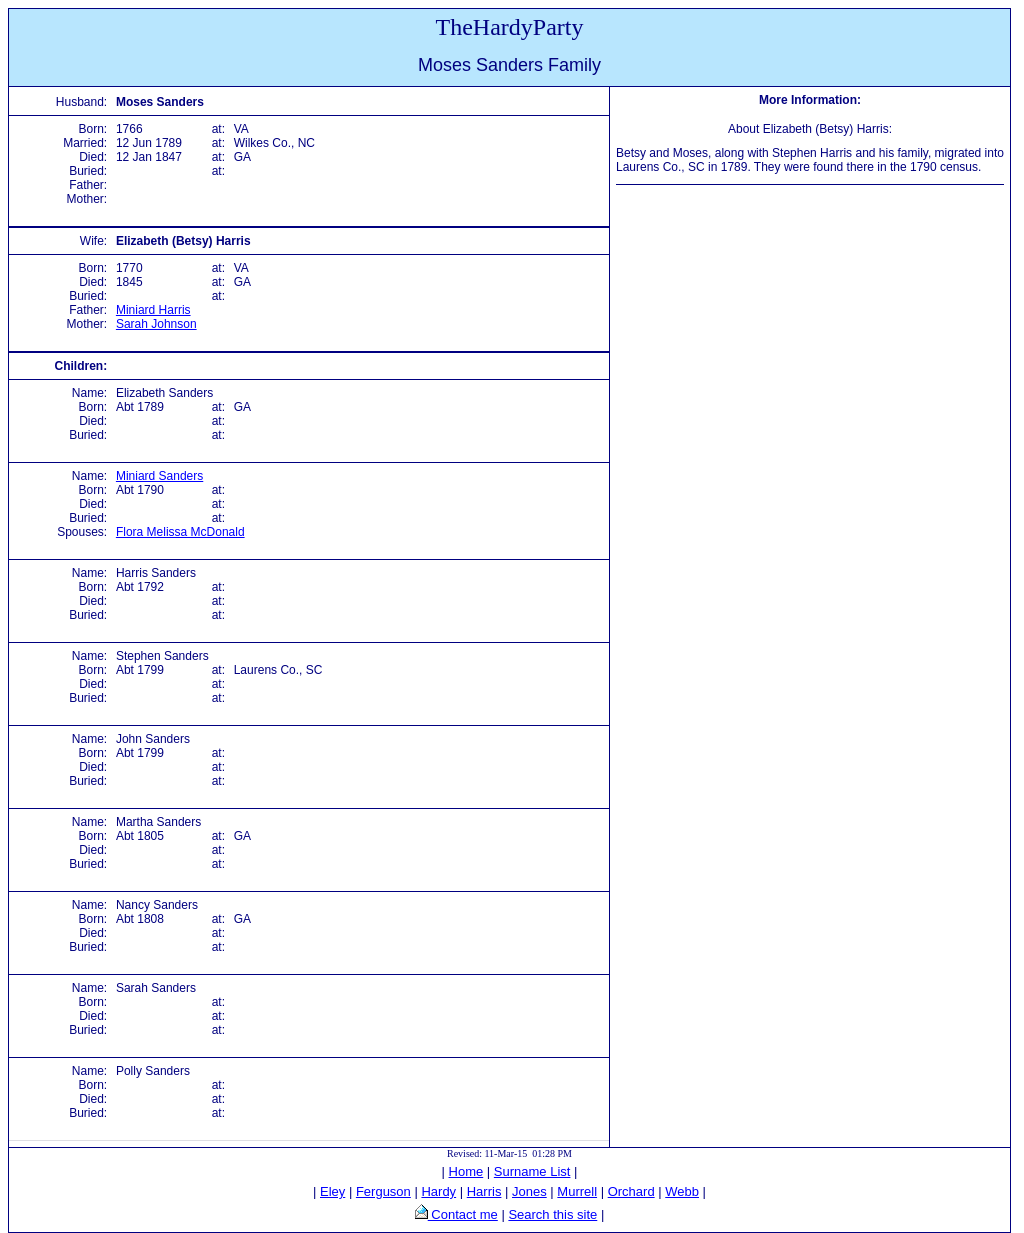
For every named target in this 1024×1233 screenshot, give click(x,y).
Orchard (631, 1191)
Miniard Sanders (159, 476)
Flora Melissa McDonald (180, 532)
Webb (682, 1191)
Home (466, 1171)
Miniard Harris (153, 310)
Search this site (552, 1214)
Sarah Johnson (156, 324)
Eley (332, 1191)
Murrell (577, 1191)
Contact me (463, 1214)
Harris (484, 1191)
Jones (529, 1191)
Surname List (532, 1171)
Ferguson (383, 1191)
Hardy (438, 1191)
